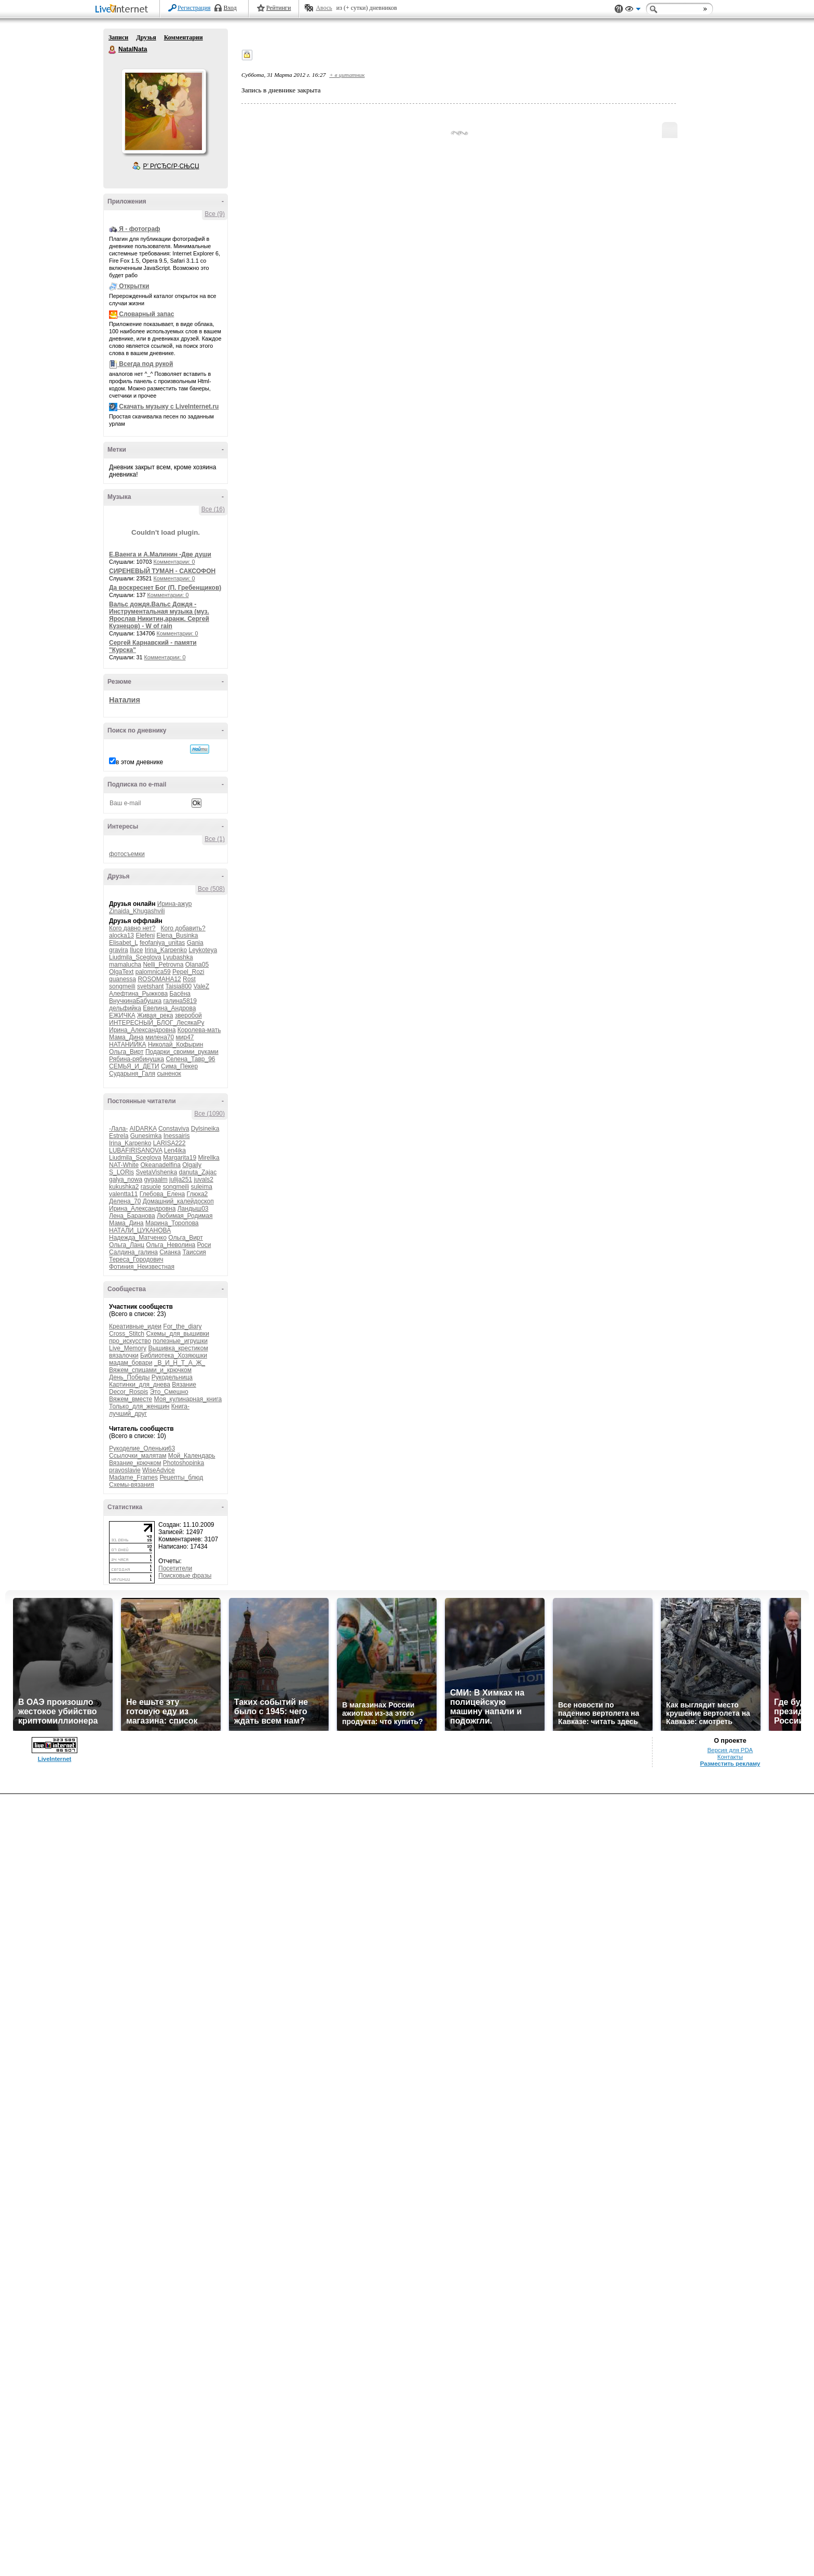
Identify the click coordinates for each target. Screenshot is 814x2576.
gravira (118, 950)
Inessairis (177, 1136)
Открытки (134, 286)
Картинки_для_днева (139, 1384)
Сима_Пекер (179, 1066)
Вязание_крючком (135, 1463)
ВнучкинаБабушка (135, 1001)
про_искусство (130, 1341)
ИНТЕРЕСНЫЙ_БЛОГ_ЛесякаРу (156, 1022)
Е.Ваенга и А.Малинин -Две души (160, 554)
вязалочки (124, 1355)
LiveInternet (124, 9)
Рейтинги (278, 7)
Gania (195, 942)
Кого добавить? (183, 928)
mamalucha (125, 964)
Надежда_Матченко (138, 1237)
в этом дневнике (139, 762)
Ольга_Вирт (126, 1051)
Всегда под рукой (146, 364)
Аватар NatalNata (163, 111)
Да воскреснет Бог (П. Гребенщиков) (165, 587)
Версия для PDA (730, 1750)
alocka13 (121, 935)
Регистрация (194, 7)
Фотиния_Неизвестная (141, 1266)
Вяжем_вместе (130, 1399)
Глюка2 (197, 1194)
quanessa (122, 979)
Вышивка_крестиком (178, 1348)
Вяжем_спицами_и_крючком (150, 1370)
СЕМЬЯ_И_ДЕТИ (134, 1066)
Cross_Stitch (126, 1333)
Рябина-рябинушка (136, 1059)
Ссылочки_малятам (137, 1455)
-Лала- (118, 1128)
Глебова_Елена (162, 1194)
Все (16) (213, 509)
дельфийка (125, 1008)
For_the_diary (182, 1326)
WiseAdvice (158, 1470)
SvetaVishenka (156, 1172)
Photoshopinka (183, 1463)
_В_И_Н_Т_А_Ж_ (179, 1362)
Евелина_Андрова (169, 1008)
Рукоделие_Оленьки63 (142, 1448)
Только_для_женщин (139, 1406)
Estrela (118, 1136)
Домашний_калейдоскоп (178, 1201)
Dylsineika (205, 1128)
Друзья (146, 37)
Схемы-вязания (131, 1484)
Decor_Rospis (128, 1391)
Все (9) (215, 214)
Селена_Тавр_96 (190, 1059)
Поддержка (619, 9)
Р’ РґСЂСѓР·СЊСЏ (171, 166)
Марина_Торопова (172, 1223)
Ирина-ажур (174, 903)
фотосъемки (127, 854)
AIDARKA (143, 1128)
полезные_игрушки (180, 1341)
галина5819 (180, 1001)
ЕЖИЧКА (122, 1015)
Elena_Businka (177, 935)
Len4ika (175, 1150)
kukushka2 (124, 1186)
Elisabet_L (123, 942)
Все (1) (215, 839)
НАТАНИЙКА (127, 1044)
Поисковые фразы (184, 1575)
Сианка (170, 1252)
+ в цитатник (346, 75)
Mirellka (208, 1157)
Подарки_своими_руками (182, 1051)
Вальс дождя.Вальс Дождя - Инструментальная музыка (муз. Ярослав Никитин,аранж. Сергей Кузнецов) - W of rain (159, 615)
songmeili (122, 986)
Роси (204, 1245)
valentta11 (123, 1194)
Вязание (184, 1384)
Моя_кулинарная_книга (188, 1399)
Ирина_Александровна (142, 1030)
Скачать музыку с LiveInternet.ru (169, 406)
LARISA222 (169, 1143)
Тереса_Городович (136, 1259)
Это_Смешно (169, 1391)
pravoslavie (125, 1470)
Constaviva (173, 1128)
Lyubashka (178, 957)
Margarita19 (179, 1157)
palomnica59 (153, 971)
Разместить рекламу (730, 1763)
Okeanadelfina (160, 1165)
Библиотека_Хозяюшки (173, 1355)
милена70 (159, 1037)
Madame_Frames (133, 1477)
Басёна (180, 993)
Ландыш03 (193, 1208)
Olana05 (197, 964)
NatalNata (112, 50)
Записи (118, 37)
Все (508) (211, 888)
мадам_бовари (130, 1362)
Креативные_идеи (135, 1326)
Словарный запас (146, 314)
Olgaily (191, 1165)
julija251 (180, 1179)
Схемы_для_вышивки (177, 1333)
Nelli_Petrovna (163, 964)
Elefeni (145, 935)
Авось (324, 7)
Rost (189, 979)
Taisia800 (179, 986)
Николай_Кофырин (175, 1044)
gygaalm (155, 1179)
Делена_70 (125, 1201)
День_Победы (129, 1377)
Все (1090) (209, 1113)
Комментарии (183, 37)
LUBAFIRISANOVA (135, 1150)
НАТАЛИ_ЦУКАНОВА (140, 1230)
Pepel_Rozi (188, 971)
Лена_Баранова (132, 1215)
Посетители (175, 1568)
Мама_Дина (126, 1037)
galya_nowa (125, 1179)
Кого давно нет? (132, 928)
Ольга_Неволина (170, 1245)
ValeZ (201, 986)
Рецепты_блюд (181, 1477)
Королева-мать (199, 1030)
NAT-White (124, 1165)
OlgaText (121, 971)
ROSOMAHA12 (159, 979)
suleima (201, 1186)
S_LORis (121, 1172)
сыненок (169, 1073)
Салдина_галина (133, 1252)
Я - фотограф (139, 229)
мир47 (185, 1037)
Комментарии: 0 (174, 562)
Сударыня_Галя (132, 1073)
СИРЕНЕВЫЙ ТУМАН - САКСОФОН (162, 571)
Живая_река (155, 1015)
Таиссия (194, 1252)
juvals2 (203, 1179)
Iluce (136, 950)
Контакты (730, 1757)
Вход (230, 7)
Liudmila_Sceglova (135, 957)
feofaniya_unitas (162, 942)
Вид (633, 10)
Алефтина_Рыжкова (138, 993)
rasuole (151, 1186)
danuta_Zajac (198, 1172)
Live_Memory (127, 1348)
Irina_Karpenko (166, 950)
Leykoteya (202, 950)
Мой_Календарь (191, 1455)
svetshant (150, 986)
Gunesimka (146, 1136)
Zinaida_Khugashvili (137, 911)
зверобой (188, 1015)
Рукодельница (172, 1377)
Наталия (124, 700)
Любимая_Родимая (185, 1215)
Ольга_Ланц (126, 1245)
